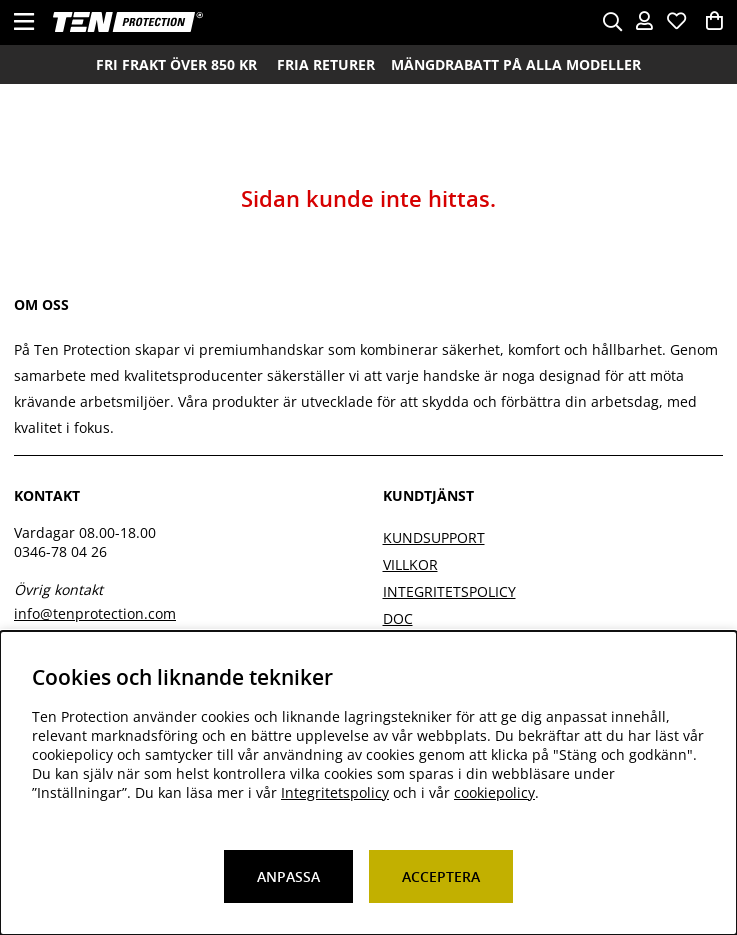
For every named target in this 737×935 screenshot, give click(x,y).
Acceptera (441, 876)
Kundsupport (434, 537)
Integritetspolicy (449, 591)
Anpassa (288, 876)
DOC (398, 618)
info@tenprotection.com (95, 613)
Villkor (410, 564)
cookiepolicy (494, 792)
